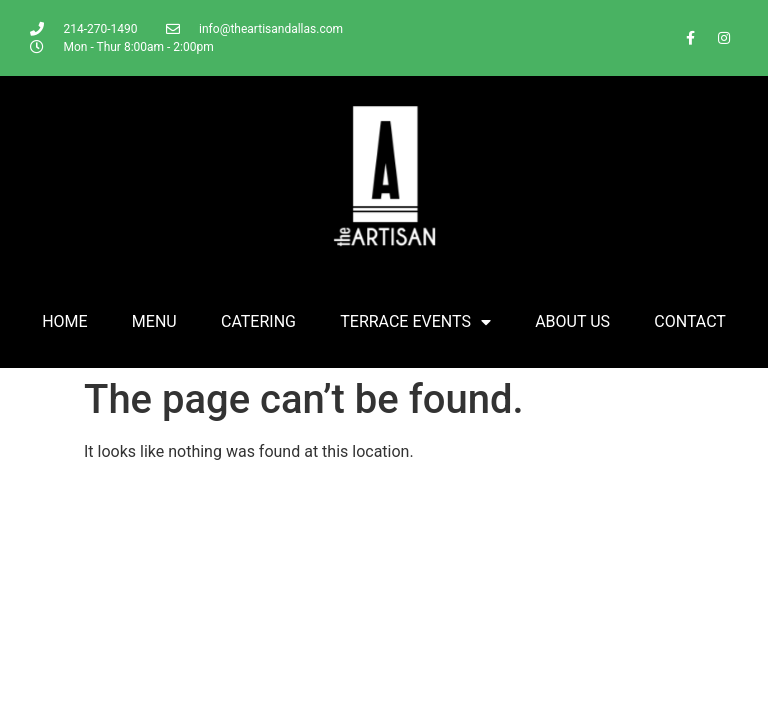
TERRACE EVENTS (415, 322)
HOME (64, 321)
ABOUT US (572, 321)
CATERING (258, 321)
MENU (154, 321)
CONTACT (690, 321)
